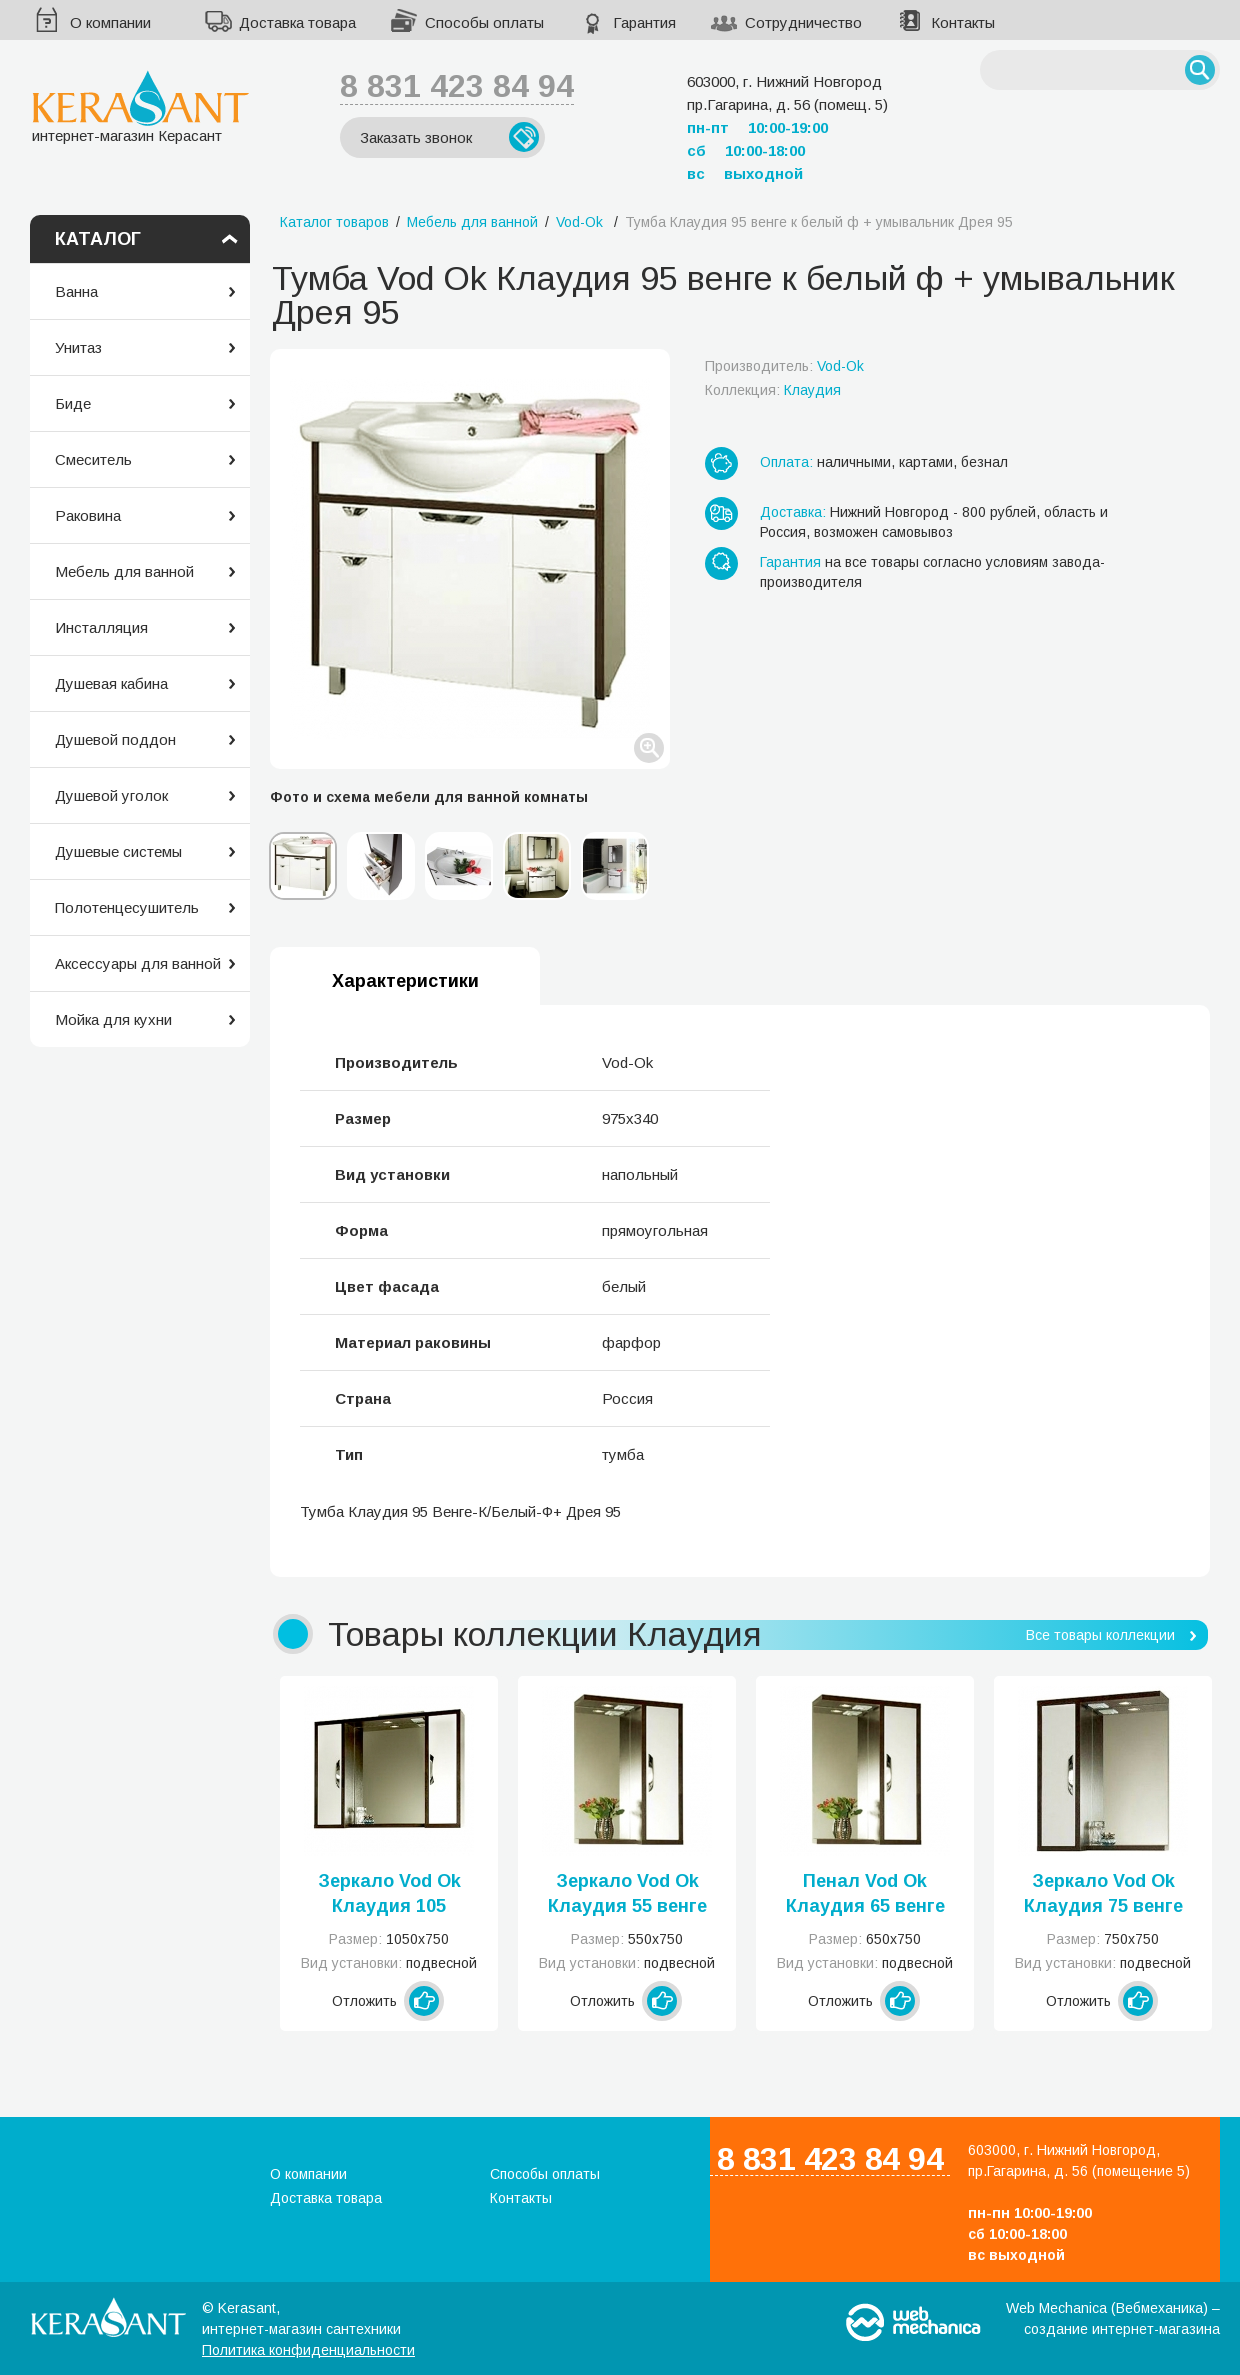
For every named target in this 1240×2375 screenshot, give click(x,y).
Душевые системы (118, 851)
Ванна (76, 291)
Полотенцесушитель (127, 907)
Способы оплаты (484, 22)
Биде (73, 403)
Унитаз (78, 347)
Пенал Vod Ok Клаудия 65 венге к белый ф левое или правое (865, 1895)
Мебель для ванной (124, 571)
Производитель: (784, 366)
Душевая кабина (111, 683)
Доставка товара (297, 22)
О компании (110, 22)
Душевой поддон (115, 739)
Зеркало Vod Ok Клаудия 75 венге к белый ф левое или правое (1103, 1895)
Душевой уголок (111, 795)
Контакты (963, 22)
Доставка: (793, 512)
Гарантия (644, 22)
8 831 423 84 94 (457, 86)
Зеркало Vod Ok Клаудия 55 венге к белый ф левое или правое (627, 1895)
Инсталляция (101, 627)
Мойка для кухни (113, 1019)
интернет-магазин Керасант (140, 106)
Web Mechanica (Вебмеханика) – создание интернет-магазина (1113, 2318)
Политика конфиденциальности (308, 2350)
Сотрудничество (803, 22)
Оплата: (786, 462)
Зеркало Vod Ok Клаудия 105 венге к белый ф (389, 1895)
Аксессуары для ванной (138, 963)
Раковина (88, 515)
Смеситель (93, 459)
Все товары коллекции (1100, 1635)
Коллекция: (773, 390)
